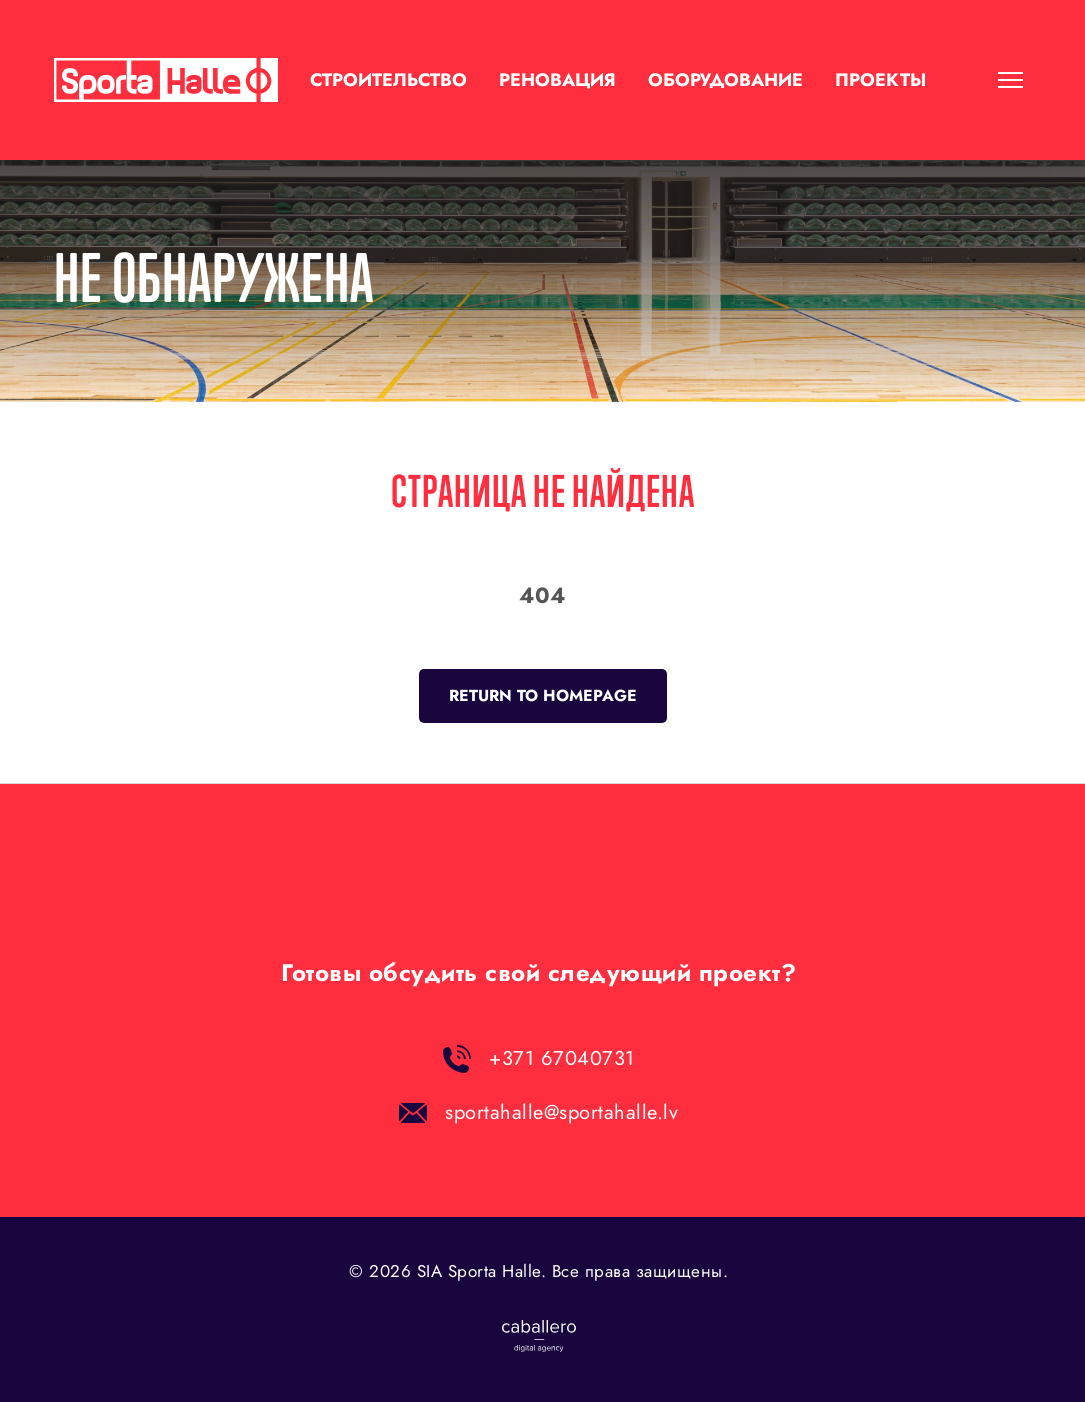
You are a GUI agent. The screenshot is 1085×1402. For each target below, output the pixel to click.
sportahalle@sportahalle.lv (561, 1112)
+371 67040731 (562, 1058)
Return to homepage (543, 695)
